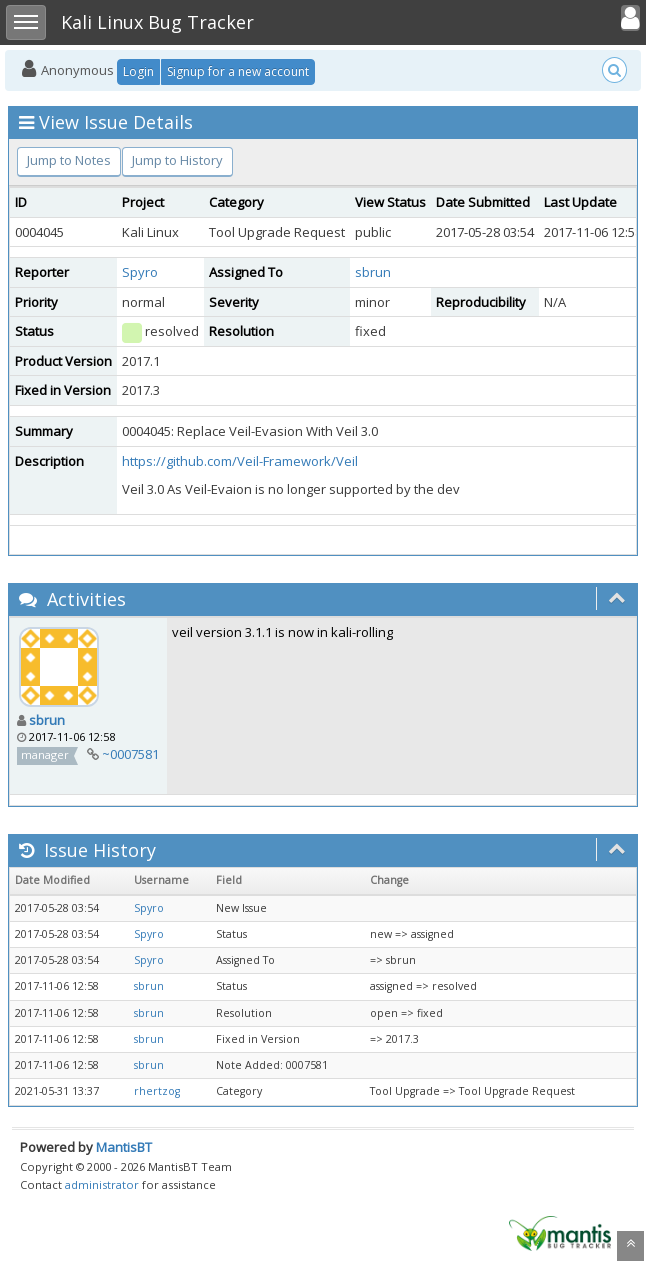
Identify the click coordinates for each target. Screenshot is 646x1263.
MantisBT (124, 1147)
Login (138, 71)
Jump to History (177, 160)
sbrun (373, 272)
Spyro (140, 272)
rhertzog (157, 1091)
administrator (102, 1184)
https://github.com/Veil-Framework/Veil (240, 461)
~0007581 (130, 754)
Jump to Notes (69, 160)
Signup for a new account (238, 71)
